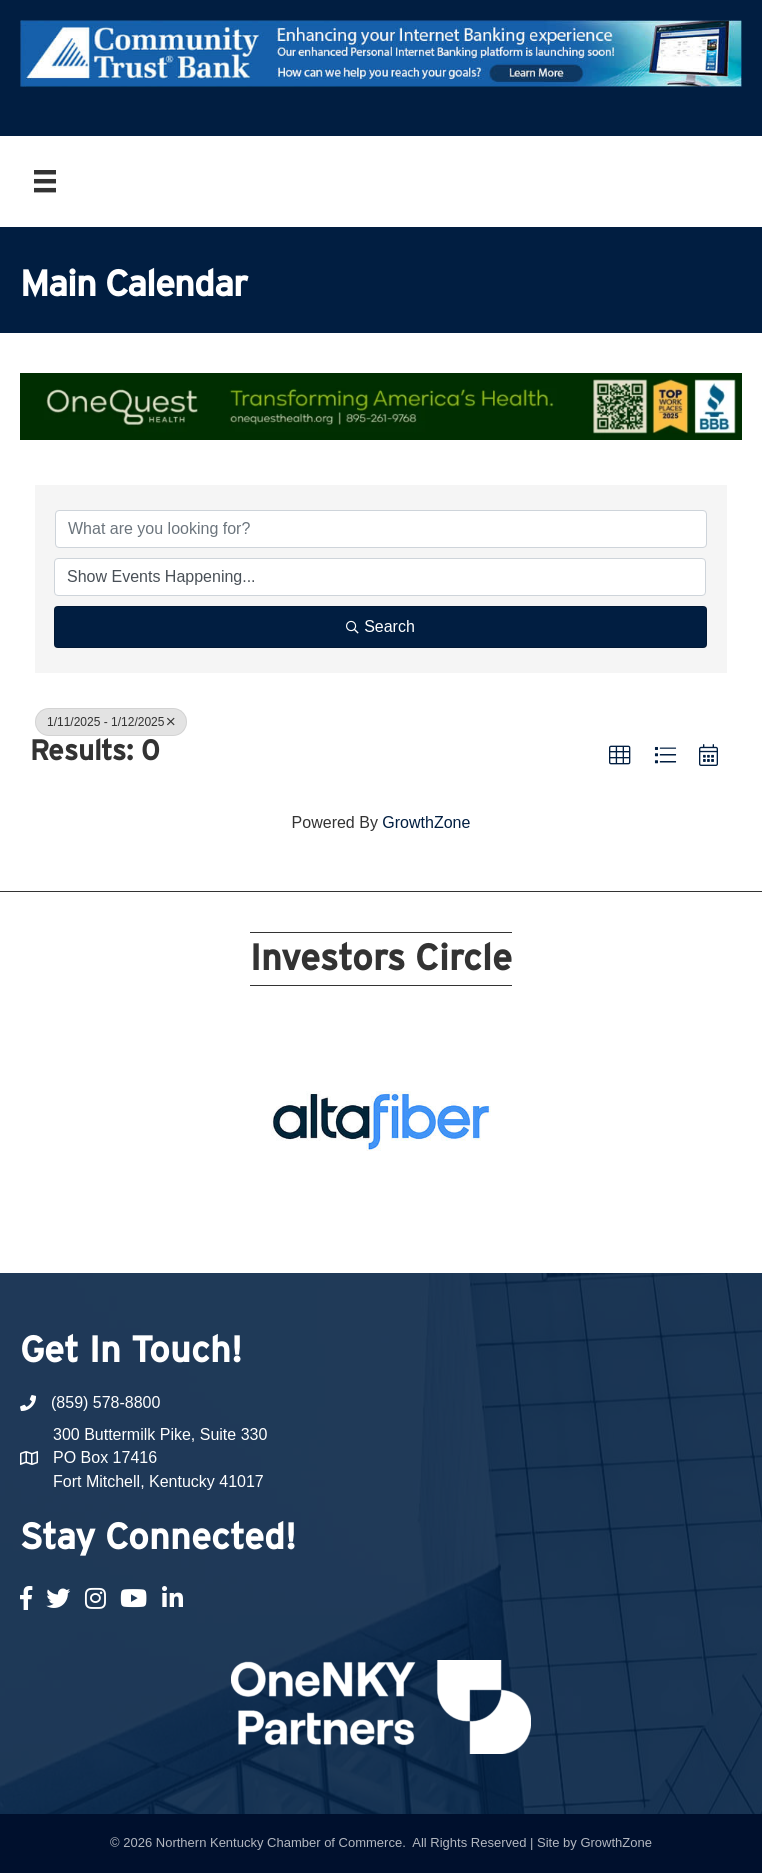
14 (345, 1208)
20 (489, 1208)
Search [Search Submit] (380, 626)
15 (369, 1208)
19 (465, 1208)
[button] (620, 756)
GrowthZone (426, 822)
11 (273, 1208)
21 (369, 1236)
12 (297, 1208)
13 (321, 1208)
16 (393, 1208)
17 (417, 1208)
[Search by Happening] (380, 577)
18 (441, 1208)
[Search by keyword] (381, 529)
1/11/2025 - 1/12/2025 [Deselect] (111, 722)
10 (489, 1180)
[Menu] (45, 181)
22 (393, 1236)
